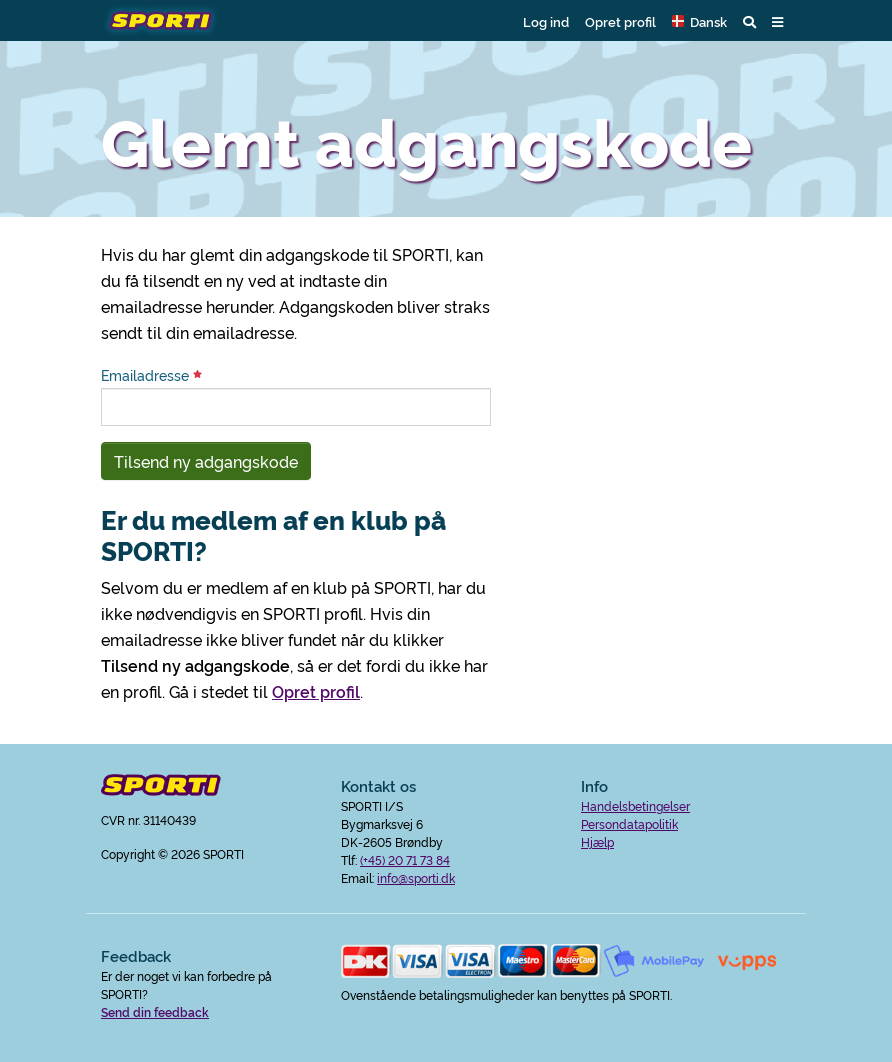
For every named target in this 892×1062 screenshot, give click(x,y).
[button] (699, 21)
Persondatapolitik (629, 823)
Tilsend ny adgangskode (206, 461)
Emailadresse (151, 375)
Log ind (546, 21)
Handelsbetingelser (635, 805)
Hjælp (597, 841)
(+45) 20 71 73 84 (405, 859)
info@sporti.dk (416, 877)
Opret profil (620, 21)
